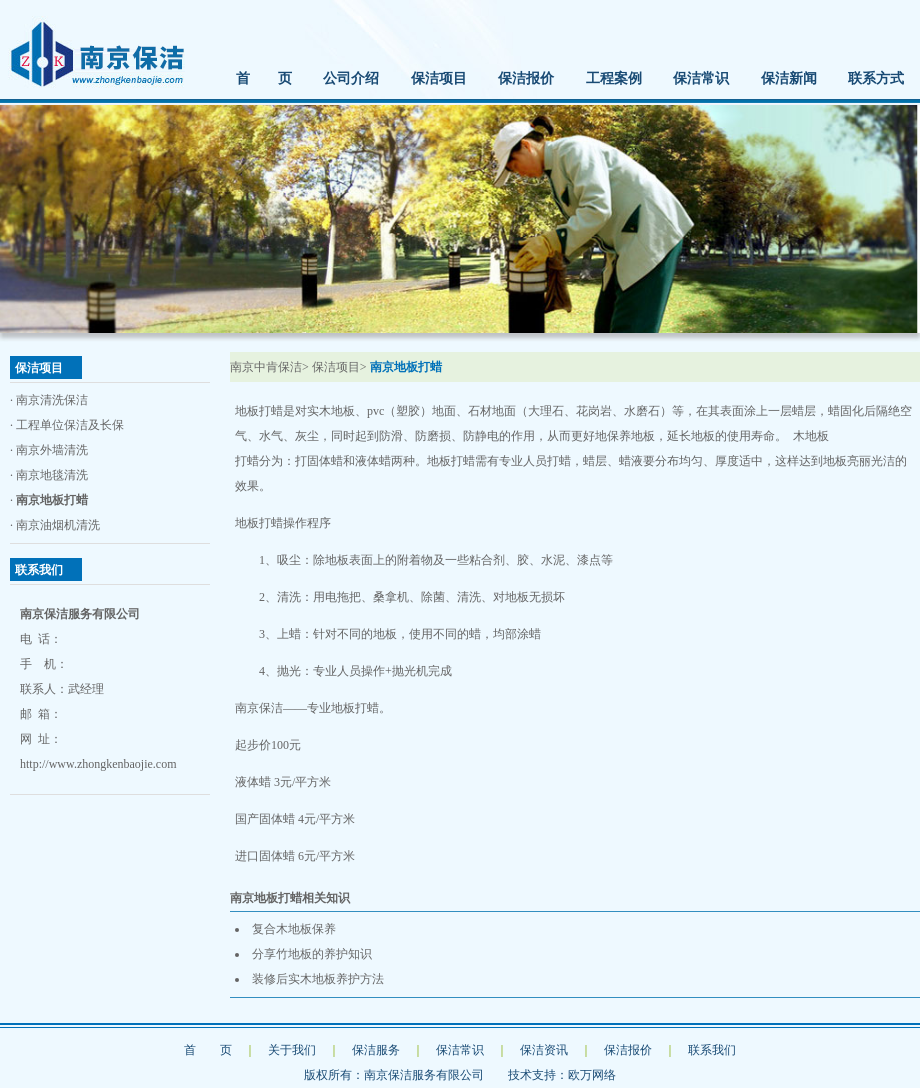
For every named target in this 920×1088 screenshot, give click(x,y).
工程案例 (614, 78)
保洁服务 (376, 1050)
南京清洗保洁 (52, 400)
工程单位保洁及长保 (70, 425)
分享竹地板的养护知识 (312, 954)
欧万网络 (592, 1075)
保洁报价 (526, 78)
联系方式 (876, 78)
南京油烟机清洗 (58, 525)
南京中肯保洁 (266, 367)
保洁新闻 (789, 78)
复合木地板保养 (294, 929)
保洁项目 (439, 78)
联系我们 (712, 1050)
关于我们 (292, 1050)
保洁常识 (701, 78)
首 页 (264, 78)
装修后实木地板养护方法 (318, 979)
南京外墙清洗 (52, 450)
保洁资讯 (544, 1050)
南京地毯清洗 (52, 475)
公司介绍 (351, 78)
